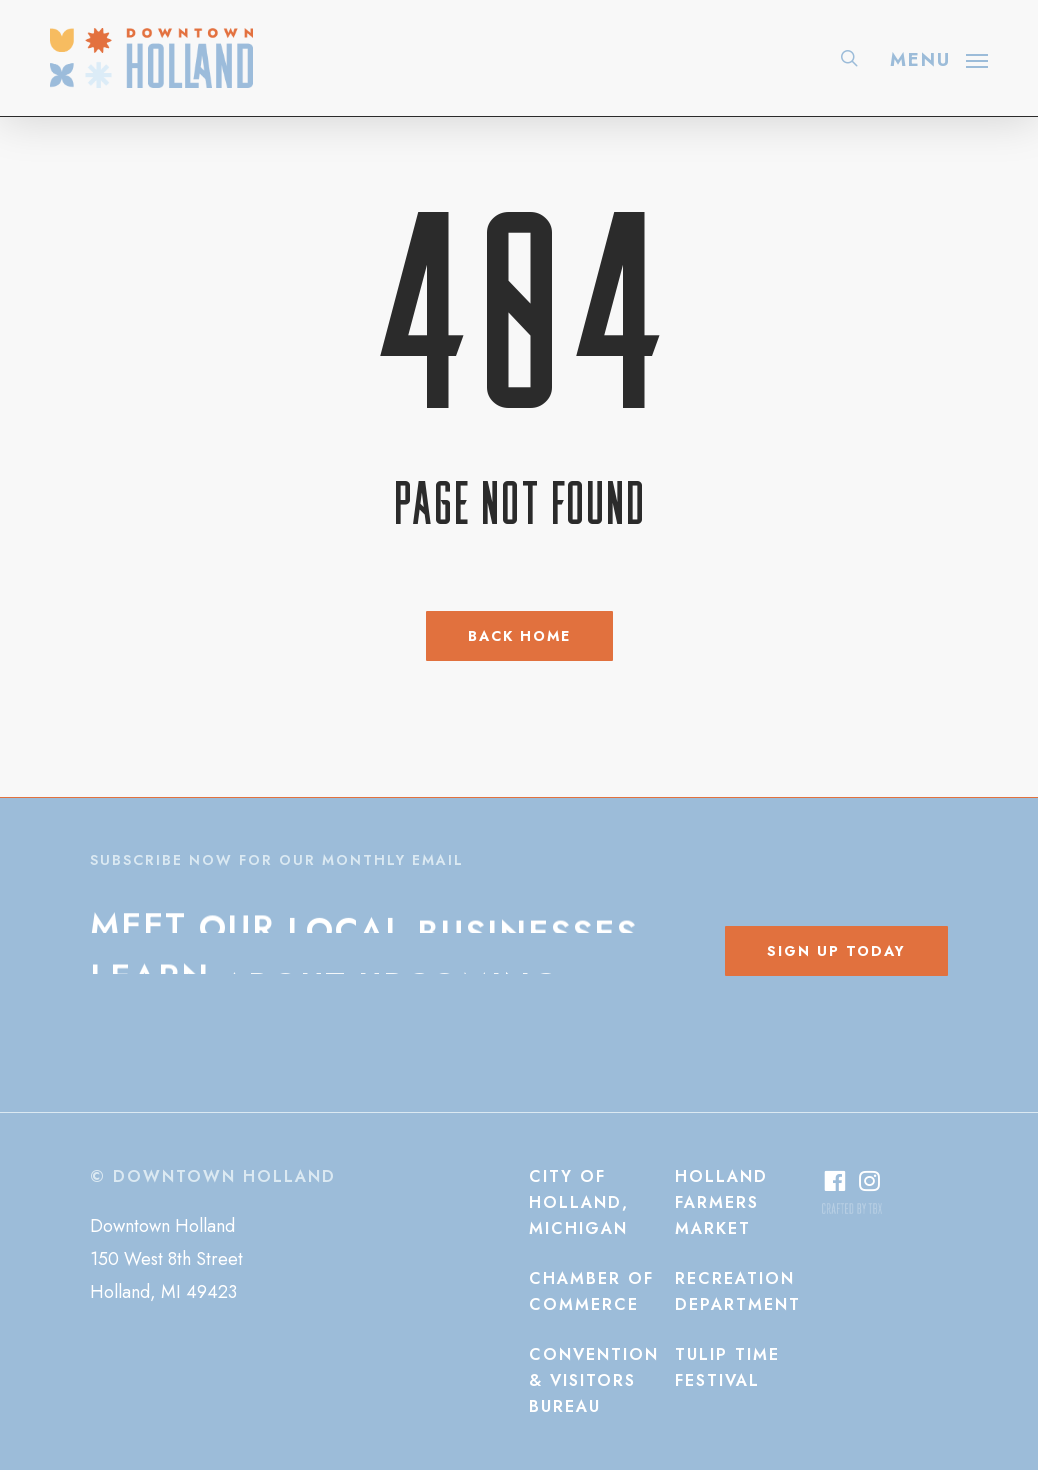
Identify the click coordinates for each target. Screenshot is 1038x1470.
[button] (939, 58)
